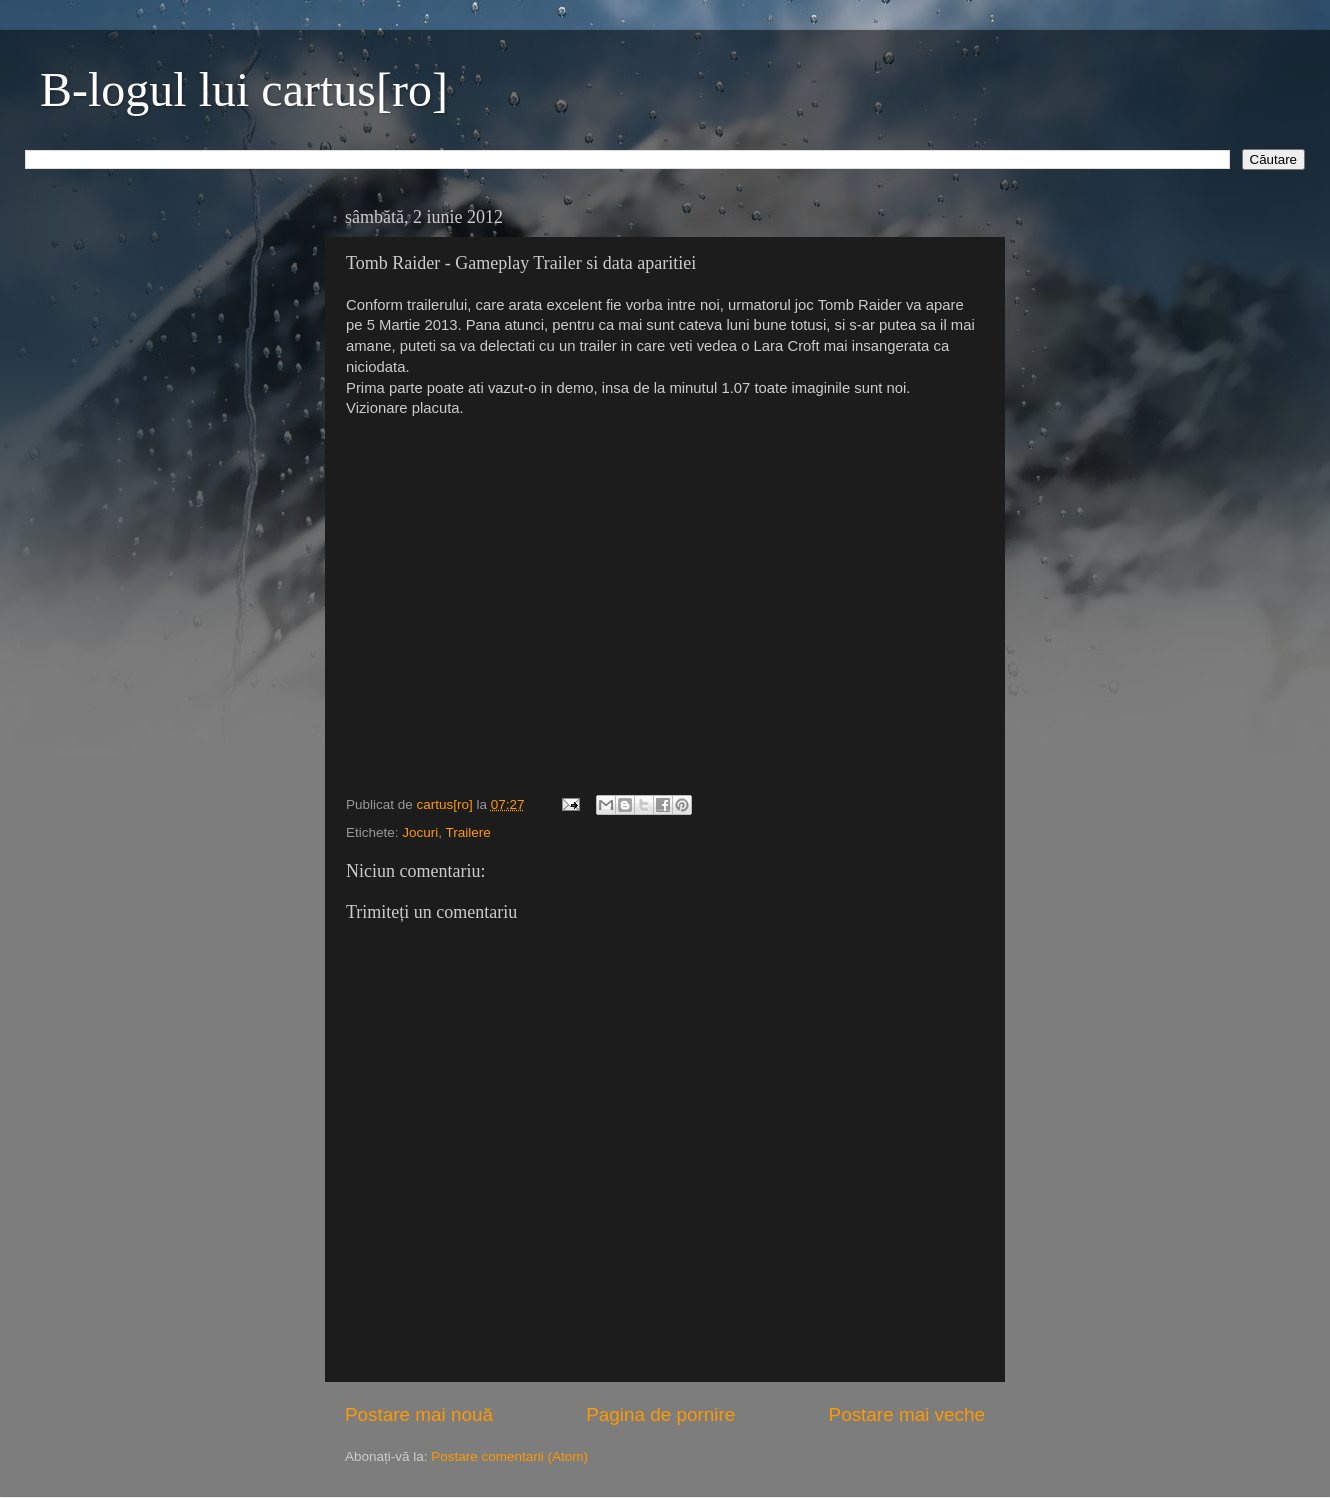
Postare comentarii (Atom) (509, 1456)
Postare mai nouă (419, 1414)
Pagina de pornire (660, 1414)
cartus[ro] (447, 804)
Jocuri (420, 832)
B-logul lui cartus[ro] (244, 89)
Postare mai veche (907, 1414)
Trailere (468, 832)
